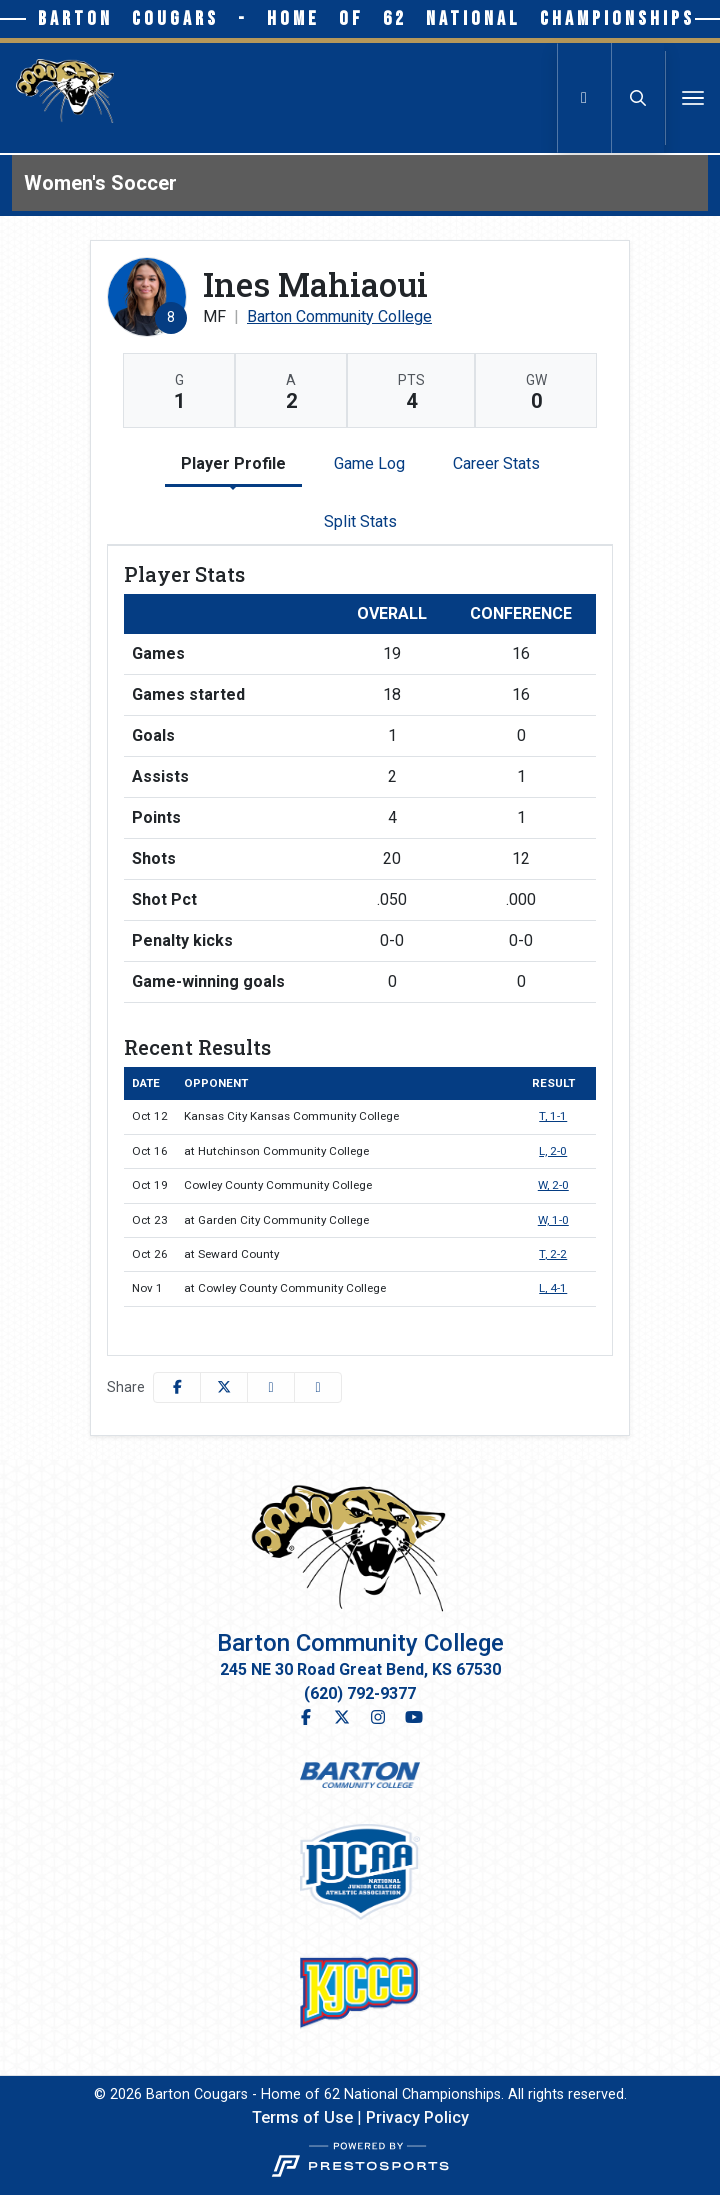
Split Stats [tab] (360, 521)
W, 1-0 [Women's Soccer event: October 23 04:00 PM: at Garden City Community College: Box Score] (553, 1220)
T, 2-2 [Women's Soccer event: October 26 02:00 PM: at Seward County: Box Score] (553, 1254)
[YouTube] (410, 1718)
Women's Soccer (100, 183)
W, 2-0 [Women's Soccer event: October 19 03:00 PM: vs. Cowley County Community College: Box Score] (553, 1185)
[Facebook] (310, 1718)
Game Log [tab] (369, 463)
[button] (318, 1387)
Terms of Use (302, 2117)
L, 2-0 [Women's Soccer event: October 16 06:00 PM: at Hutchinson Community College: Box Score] (553, 1151)
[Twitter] (342, 1718)
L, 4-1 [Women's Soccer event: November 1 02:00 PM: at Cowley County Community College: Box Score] (553, 1288)
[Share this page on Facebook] (177, 1387)
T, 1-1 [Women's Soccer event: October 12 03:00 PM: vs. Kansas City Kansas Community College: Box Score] (553, 1116)
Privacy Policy (417, 2117)
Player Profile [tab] (233, 463)
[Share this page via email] (271, 1387)
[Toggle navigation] (692, 98)
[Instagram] (378, 1718)
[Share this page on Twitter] (224, 1387)
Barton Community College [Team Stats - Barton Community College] (339, 316)
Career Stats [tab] (496, 463)
